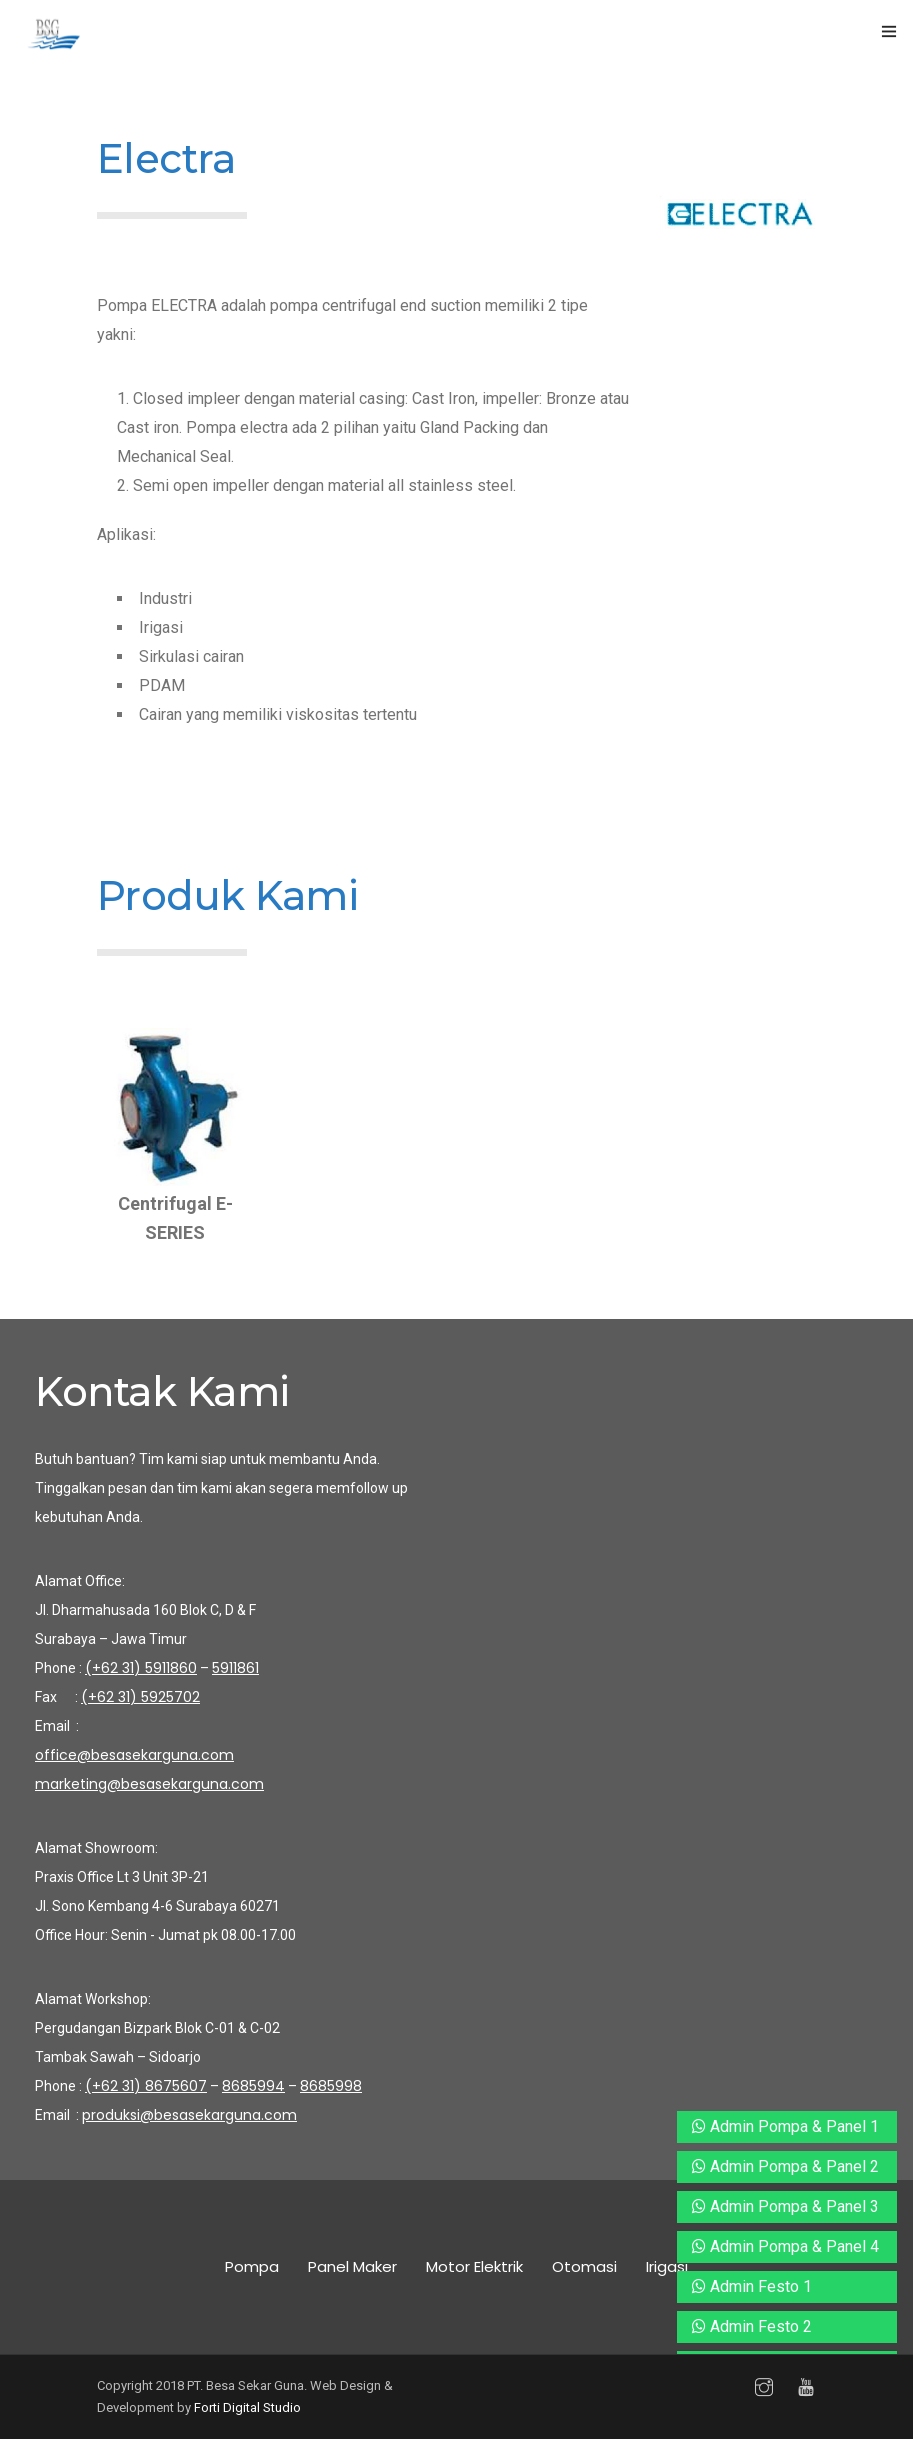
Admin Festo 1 (752, 2286)
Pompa (252, 2266)
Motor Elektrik (474, 2266)
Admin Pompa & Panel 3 (785, 2206)
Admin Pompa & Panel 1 (785, 2126)
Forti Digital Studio (247, 2407)
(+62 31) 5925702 (140, 1697)
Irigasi (667, 2266)
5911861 (235, 1668)
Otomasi (584, 2266)
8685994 (253, 2086)
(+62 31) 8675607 (146, 2086)
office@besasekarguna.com (134, 1755)
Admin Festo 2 (752, 2326)
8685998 (331, 2086)
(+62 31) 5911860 (141, 1668)
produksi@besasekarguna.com (189, 2115)
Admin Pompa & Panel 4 (785, 2246)
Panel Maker (352, 2266)
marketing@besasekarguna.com (149, 1784)
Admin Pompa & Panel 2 (785, 2166)
